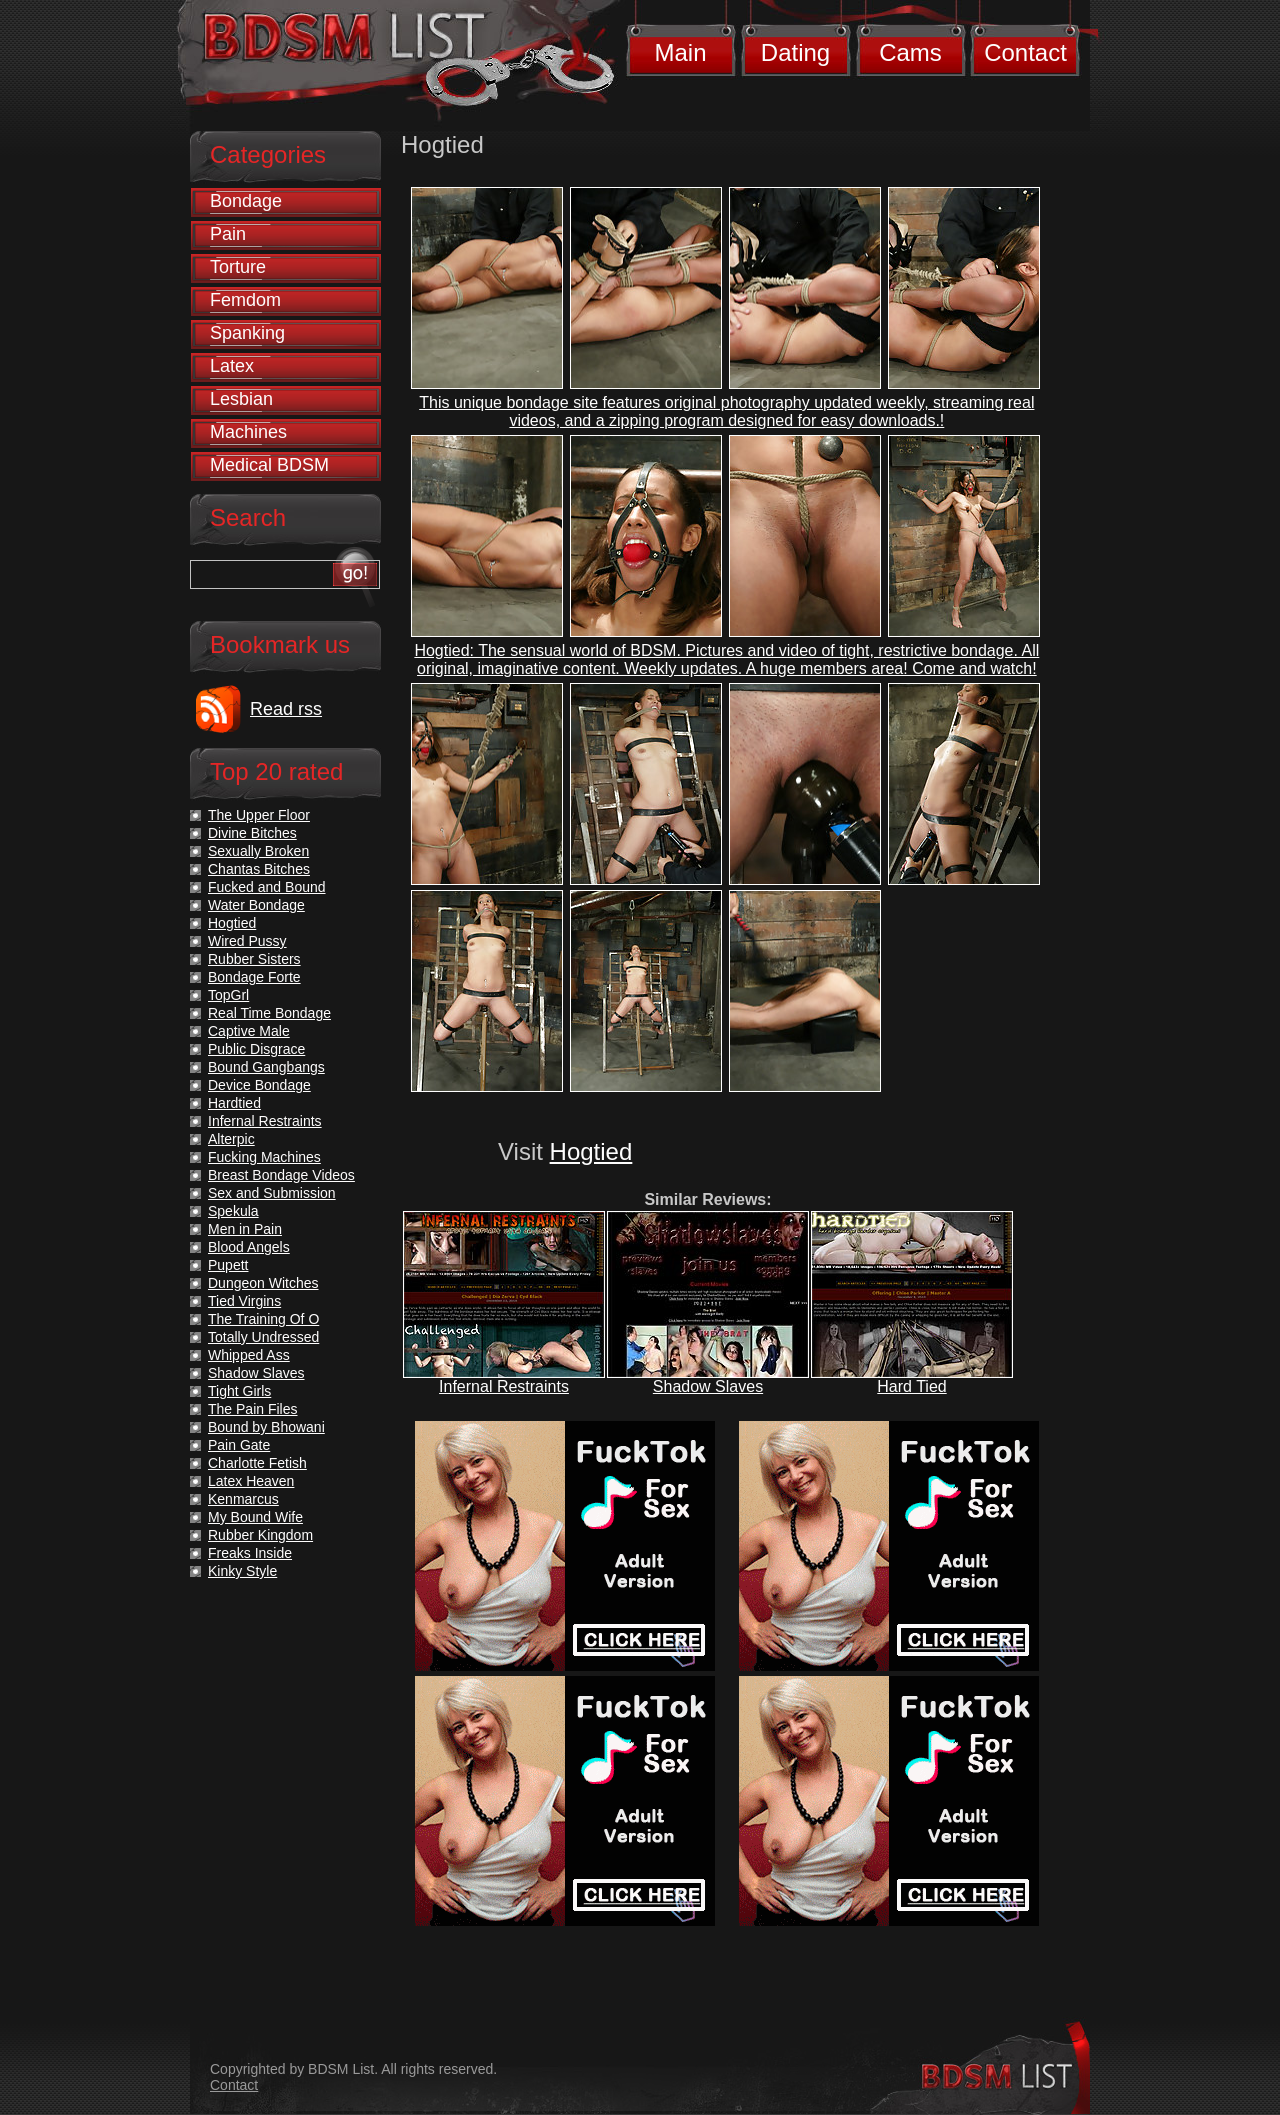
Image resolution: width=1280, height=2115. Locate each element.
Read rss (286, 709)
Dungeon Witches (263, 1283)
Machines (248, 432)
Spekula (233, 1211)
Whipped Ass (249, 1355)
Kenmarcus (243, 1499)
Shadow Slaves (708, 1386)
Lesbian (241, 399)
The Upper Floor (259, 815)
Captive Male (249, 1031)
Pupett (228, 1265)
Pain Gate (239, 1445)
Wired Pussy (247, 941)
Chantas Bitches (259, 869)
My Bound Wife (255, 1517)
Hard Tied (911, 1386)
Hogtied (591, 1151)
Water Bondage (256, 905)
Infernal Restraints (504, 1386)
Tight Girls (239, 1391)
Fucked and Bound (267, 887)
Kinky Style (242, 1571)
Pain (228, 234)
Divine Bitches (252, 833)
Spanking (247, 333)
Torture (238, 267)
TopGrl (228, 995)
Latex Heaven (251, 1481)
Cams (910, 52)
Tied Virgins (244, 1301)
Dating (795, 52)
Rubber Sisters (254, 959)
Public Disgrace (256, 1049)
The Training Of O (263, 1319)
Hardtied (234, 1103)
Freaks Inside (250, 1553)
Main (680, 52)
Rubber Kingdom (260, 1535)
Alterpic (231, 1139)
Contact (1025, 52)
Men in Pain (245, 1229)
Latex (232, 366)
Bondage (246, 201)
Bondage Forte (254, 977)
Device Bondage (259, 1085)
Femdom (245, 300)
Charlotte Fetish (257, 1463)
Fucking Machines (264, 1157)
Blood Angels (249, 1247)
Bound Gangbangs (266, 1067)
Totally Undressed (263, 1337)
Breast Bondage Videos (281, 1175)
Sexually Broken (258, 851)
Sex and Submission (272, 1193)
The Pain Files (252, 1409)
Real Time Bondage (269, 1013)
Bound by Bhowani (266, 1427)
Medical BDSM (269, 465)
